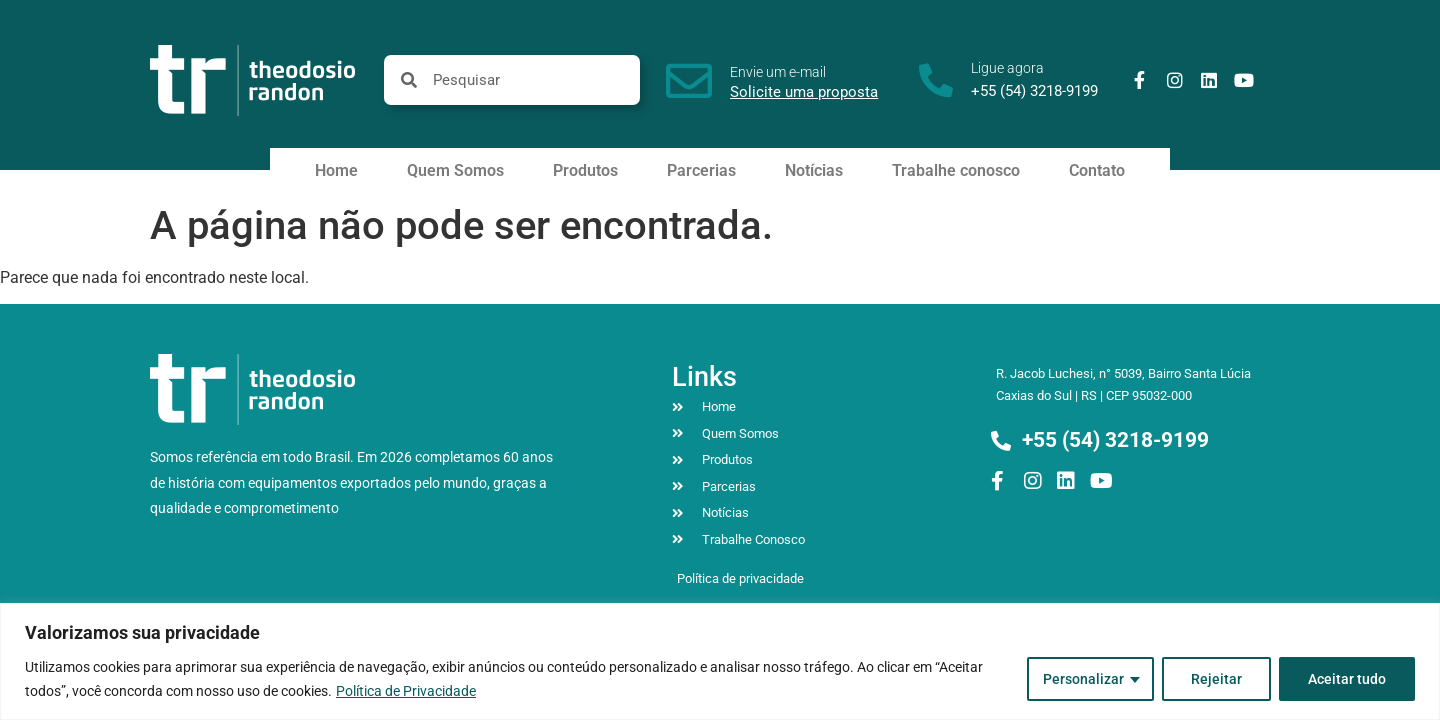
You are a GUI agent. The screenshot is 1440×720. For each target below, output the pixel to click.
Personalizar (1083, 679)
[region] (720, 661)
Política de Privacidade (406, 691)
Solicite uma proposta (804, 92)
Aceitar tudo (1347, 679)
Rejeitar (1216, 679)
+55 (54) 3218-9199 (1034, 91)
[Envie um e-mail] (689, 81)
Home (336, 170)
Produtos (585, 170)
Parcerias (701, 170)
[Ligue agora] (936, 80)
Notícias (814, 170)
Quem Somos (455, 170)
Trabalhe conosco (956, 170)
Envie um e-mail (778, 72)
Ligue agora (1007, 68)
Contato (1097, 170)
